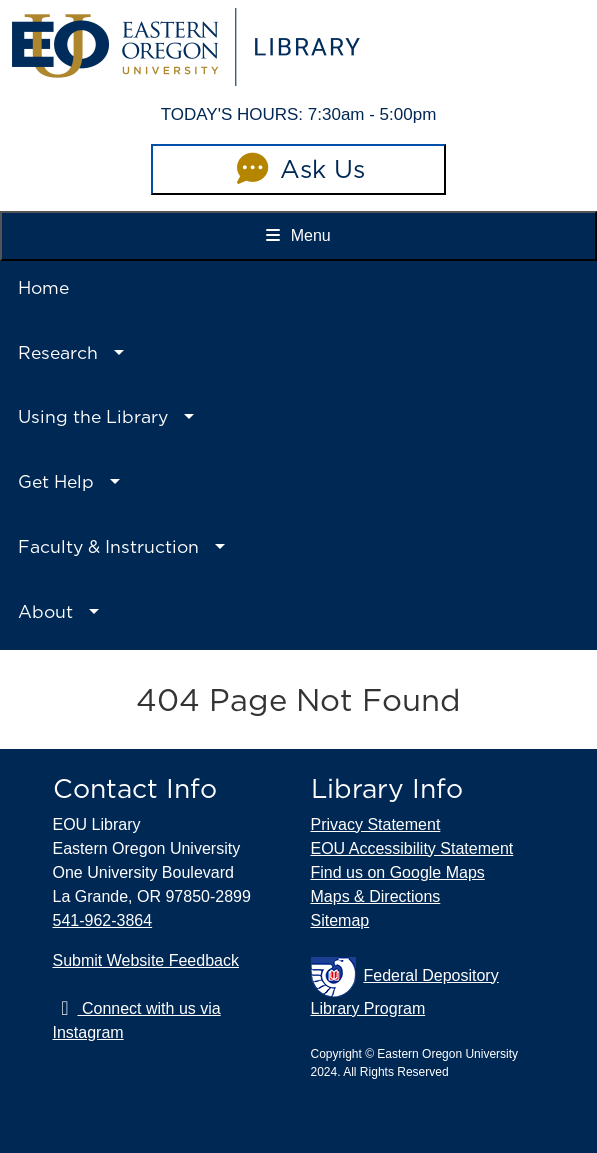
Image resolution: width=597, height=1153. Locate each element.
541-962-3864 (103, 920)
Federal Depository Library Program (405, 987)
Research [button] (58, 352)
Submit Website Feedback (146, 960)
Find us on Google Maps (398, 872)
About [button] (45, 611)
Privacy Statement (376, 824)
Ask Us (298, 169)
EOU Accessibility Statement (412, 848)
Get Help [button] (56, 481)
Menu (298, 235)
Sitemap (340, 920)
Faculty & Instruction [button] (108, 546)
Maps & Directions (376, 896)
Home (43, 287)
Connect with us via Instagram (137, 1020)
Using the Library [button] (93, 416)
